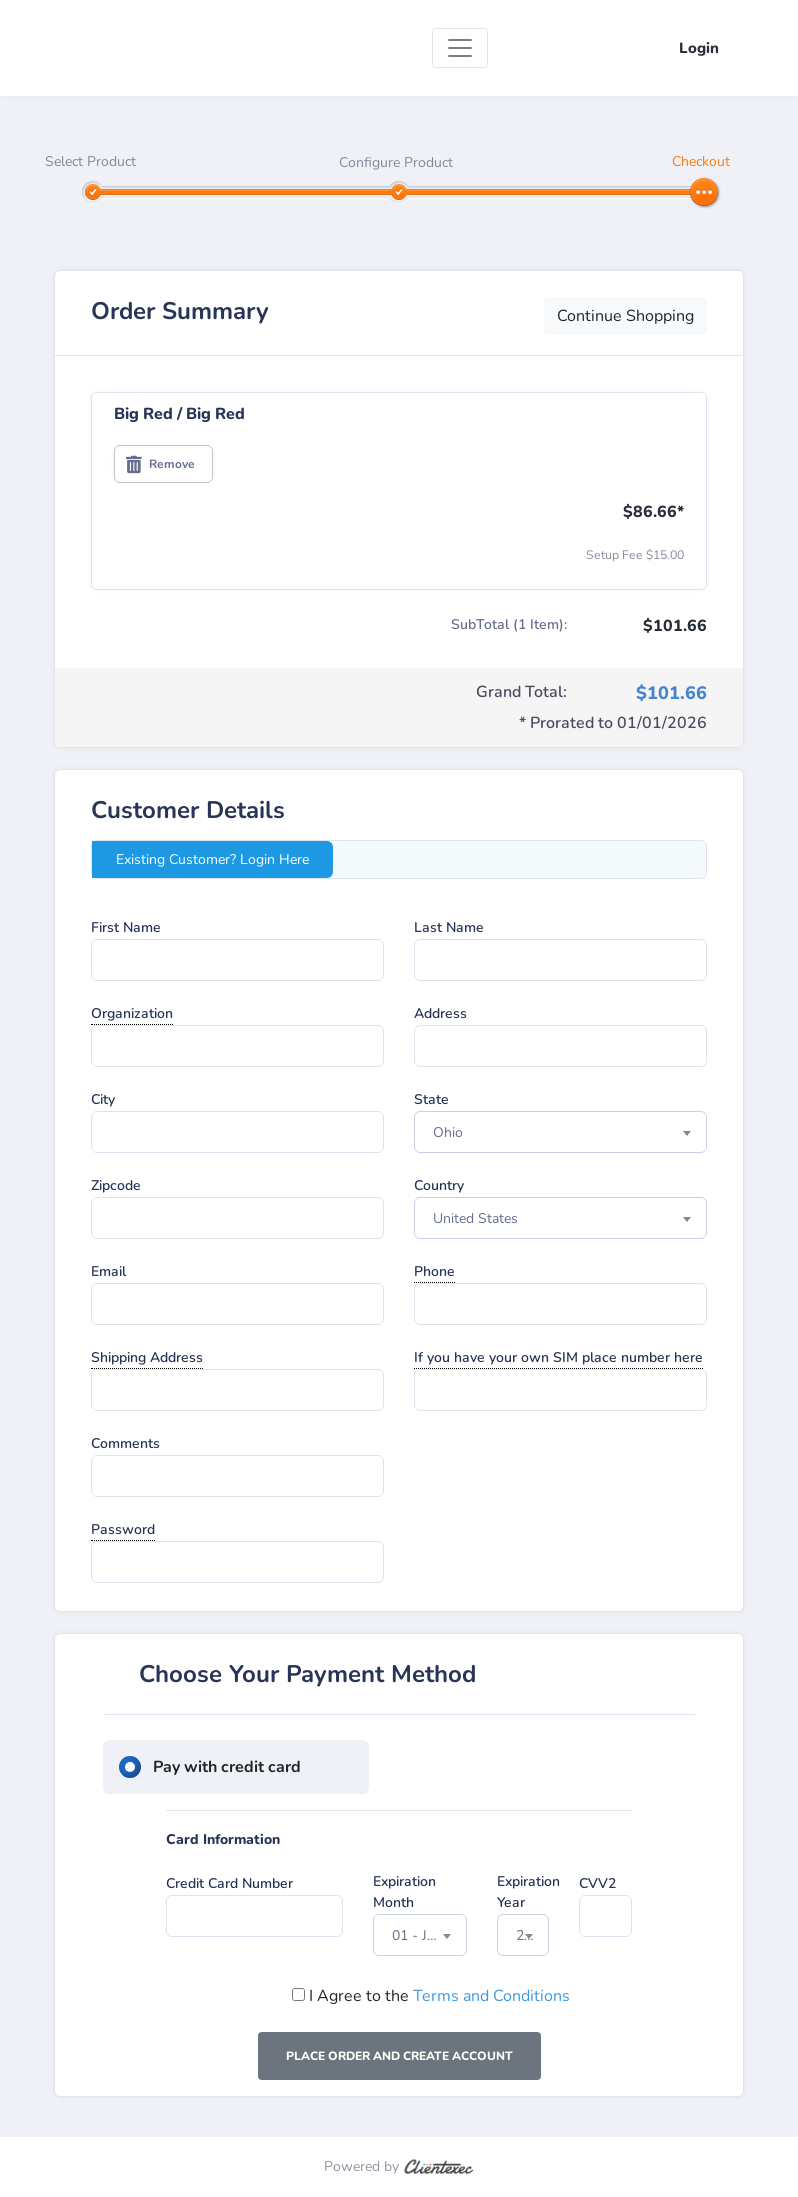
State (431, 1099)
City (103, 1099)
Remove (160, 464)
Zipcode (116, 1185)
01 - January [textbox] (429, 1935)
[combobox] (560, 1132)
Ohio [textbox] (448, 1132)
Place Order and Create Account (399, 2056)
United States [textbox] (475, 1218)
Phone (434, 1271)
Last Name (449, 927)
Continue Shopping (625, 316)
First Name (126, 927)
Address (440, 1013)
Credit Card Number (229, 1883)
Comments (125, 1443)
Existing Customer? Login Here (212, 859)
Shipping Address (147, 1357)
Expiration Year (528, 1892)
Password (123, 1529)
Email (108, 1271)
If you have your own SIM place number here (558, 1357)
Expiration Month (404, 1892)
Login (699, 48)
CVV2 (597, 1883)
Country (439, 1185)
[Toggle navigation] (460, 48)
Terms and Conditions (491, 1996)
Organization (132, 1013)
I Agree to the (431, 1996)
